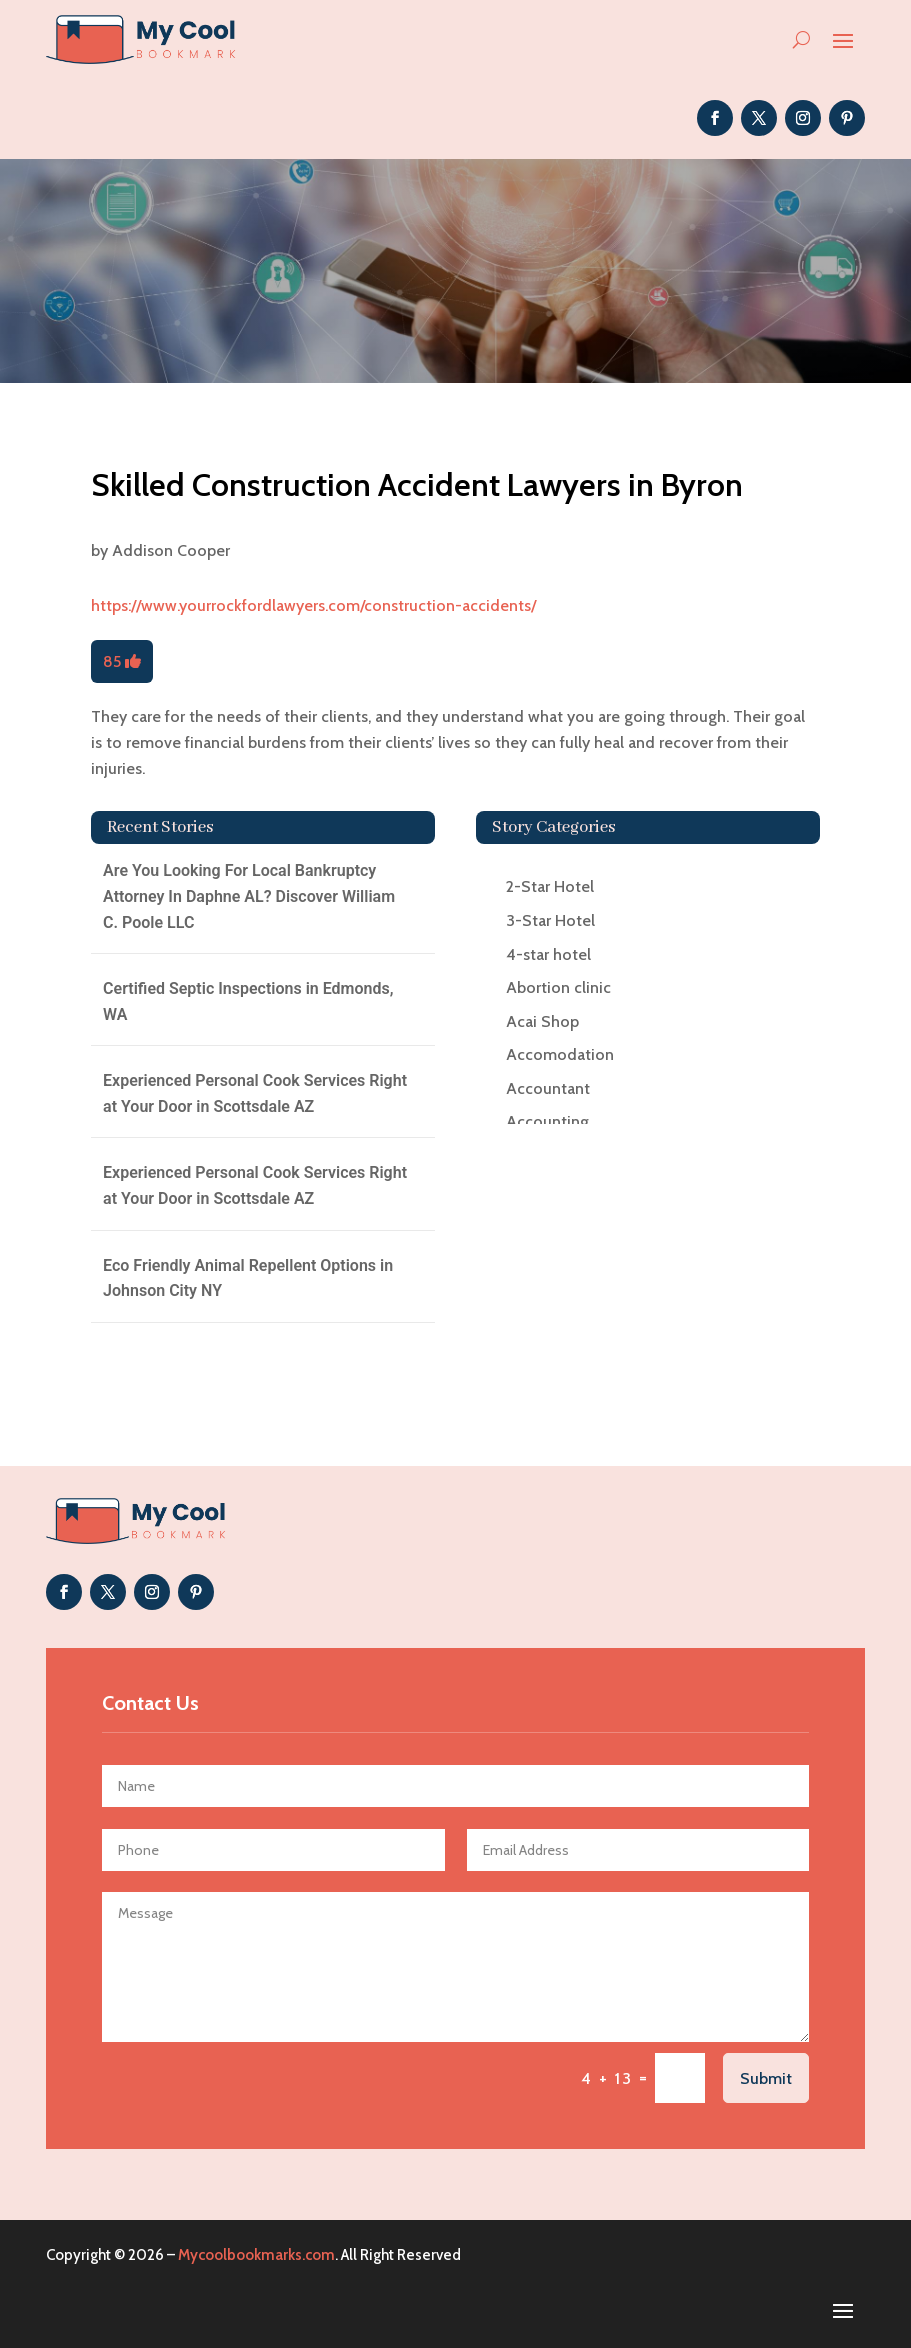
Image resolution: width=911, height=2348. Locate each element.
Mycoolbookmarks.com (256, 2255)
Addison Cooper (171, 550)
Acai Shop (542, 1021)
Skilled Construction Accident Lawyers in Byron (417, 484)
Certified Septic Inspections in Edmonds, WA (248, 1001)
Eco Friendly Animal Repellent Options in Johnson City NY (248, 1278)
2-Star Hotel (550, 886)
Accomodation (560, 1054)
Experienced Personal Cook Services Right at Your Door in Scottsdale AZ (255, 1093)
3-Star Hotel (550, 920)
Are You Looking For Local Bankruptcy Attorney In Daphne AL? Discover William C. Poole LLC (249, 896)
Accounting (547, 1121)
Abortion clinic (558, 987)
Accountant (548, 1088)
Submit (766, 2078)
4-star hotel (548, 954)
